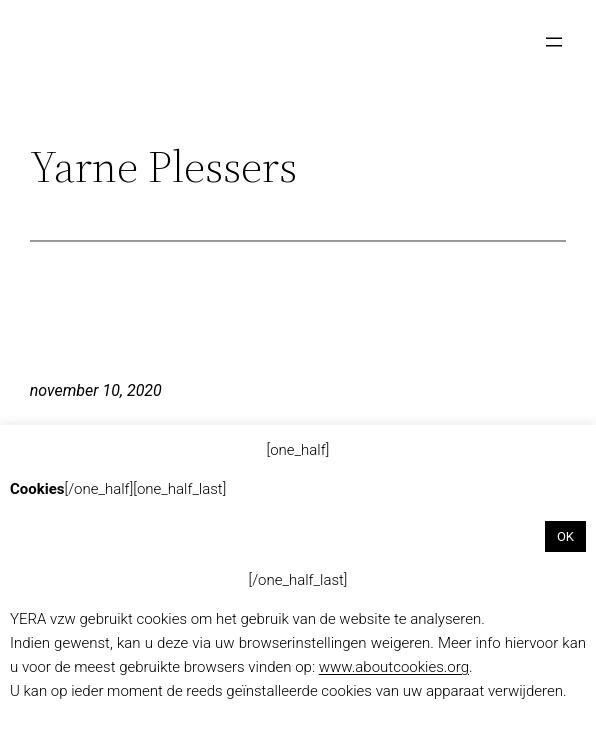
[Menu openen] (554, 42)
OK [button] (565, 536)
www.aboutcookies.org (394, 667)
